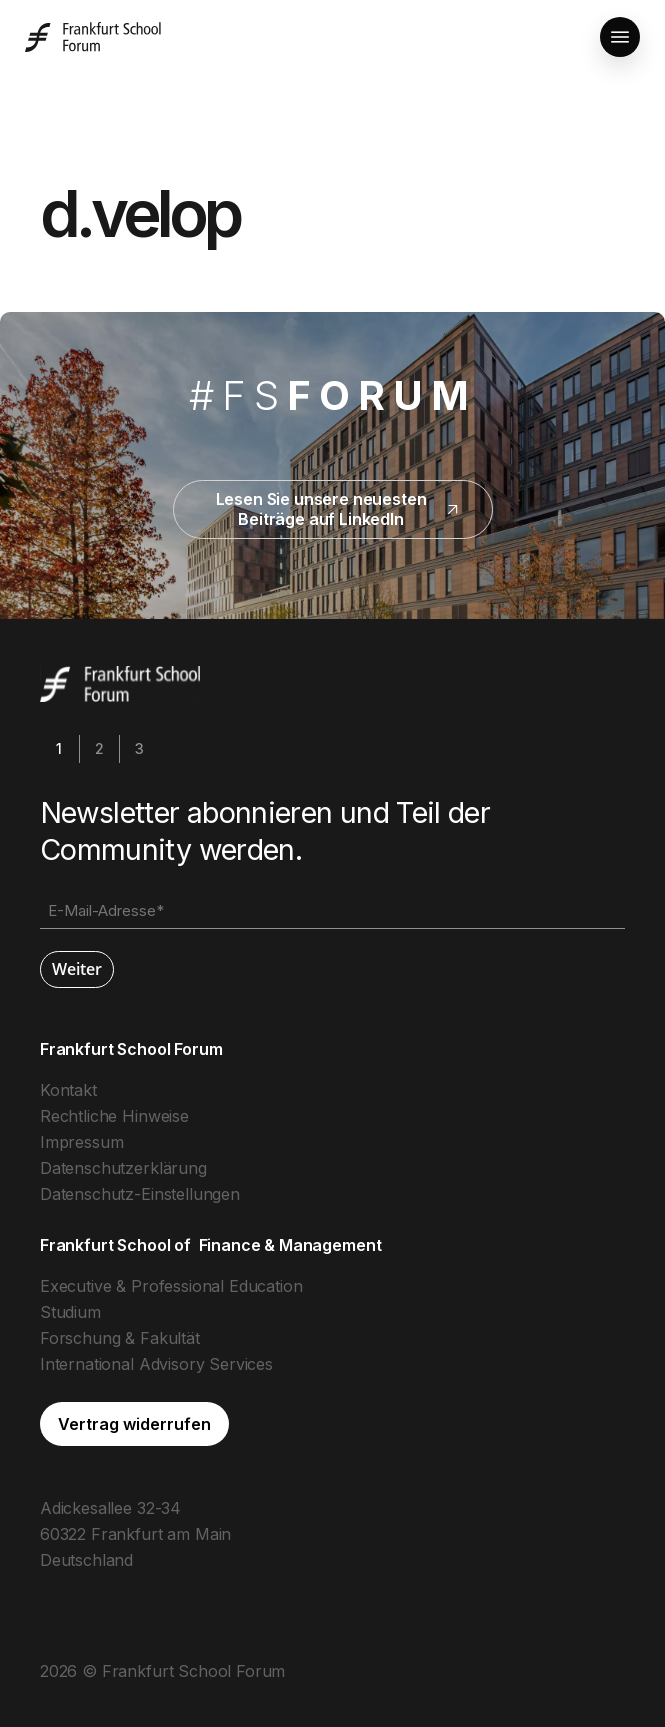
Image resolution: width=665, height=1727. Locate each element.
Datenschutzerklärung (123, 1168)
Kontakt (68, 1090)
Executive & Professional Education (171, 1286)
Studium (70, 1312)
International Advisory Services (156, 1364)
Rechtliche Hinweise (114, 1116)
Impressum (82, 1142)
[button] (620, 37)
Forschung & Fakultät (120, 1338)
